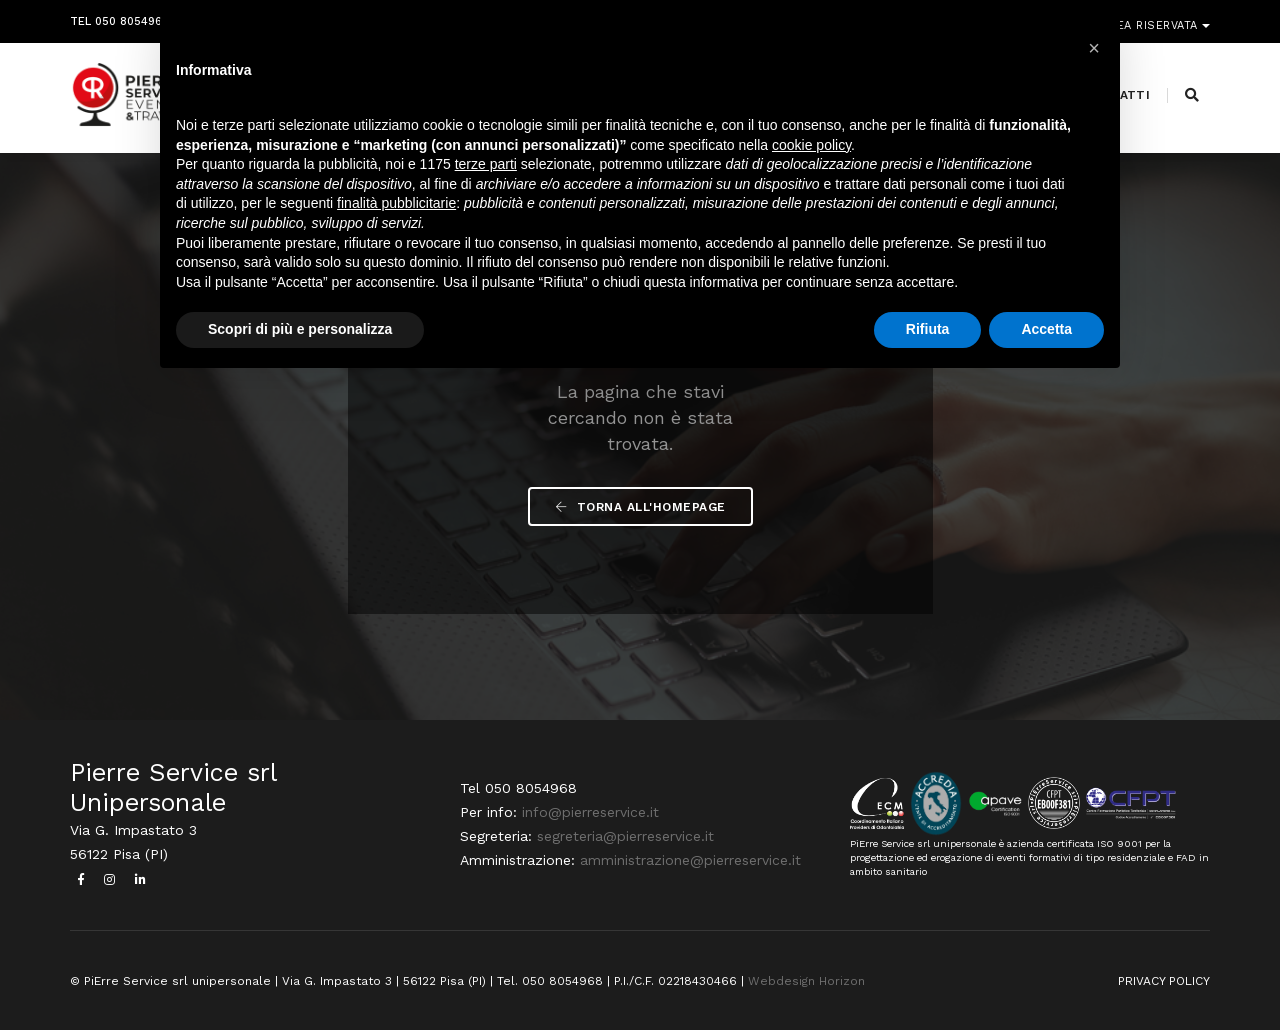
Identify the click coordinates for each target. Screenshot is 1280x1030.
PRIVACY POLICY (1164, 981)
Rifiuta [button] (928, 329)
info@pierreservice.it (590, 812)
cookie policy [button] (811, 145)
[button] (1094, 48)
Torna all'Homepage (640, 507)
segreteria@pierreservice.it (625, 836)
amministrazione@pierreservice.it (690, 860)
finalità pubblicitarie (396, 203)
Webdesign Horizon (806, 981)
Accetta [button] (1046, 329)
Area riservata (1152, 17)
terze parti (486, 164)
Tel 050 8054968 (119, 17)
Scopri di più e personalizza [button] (300, 329)
